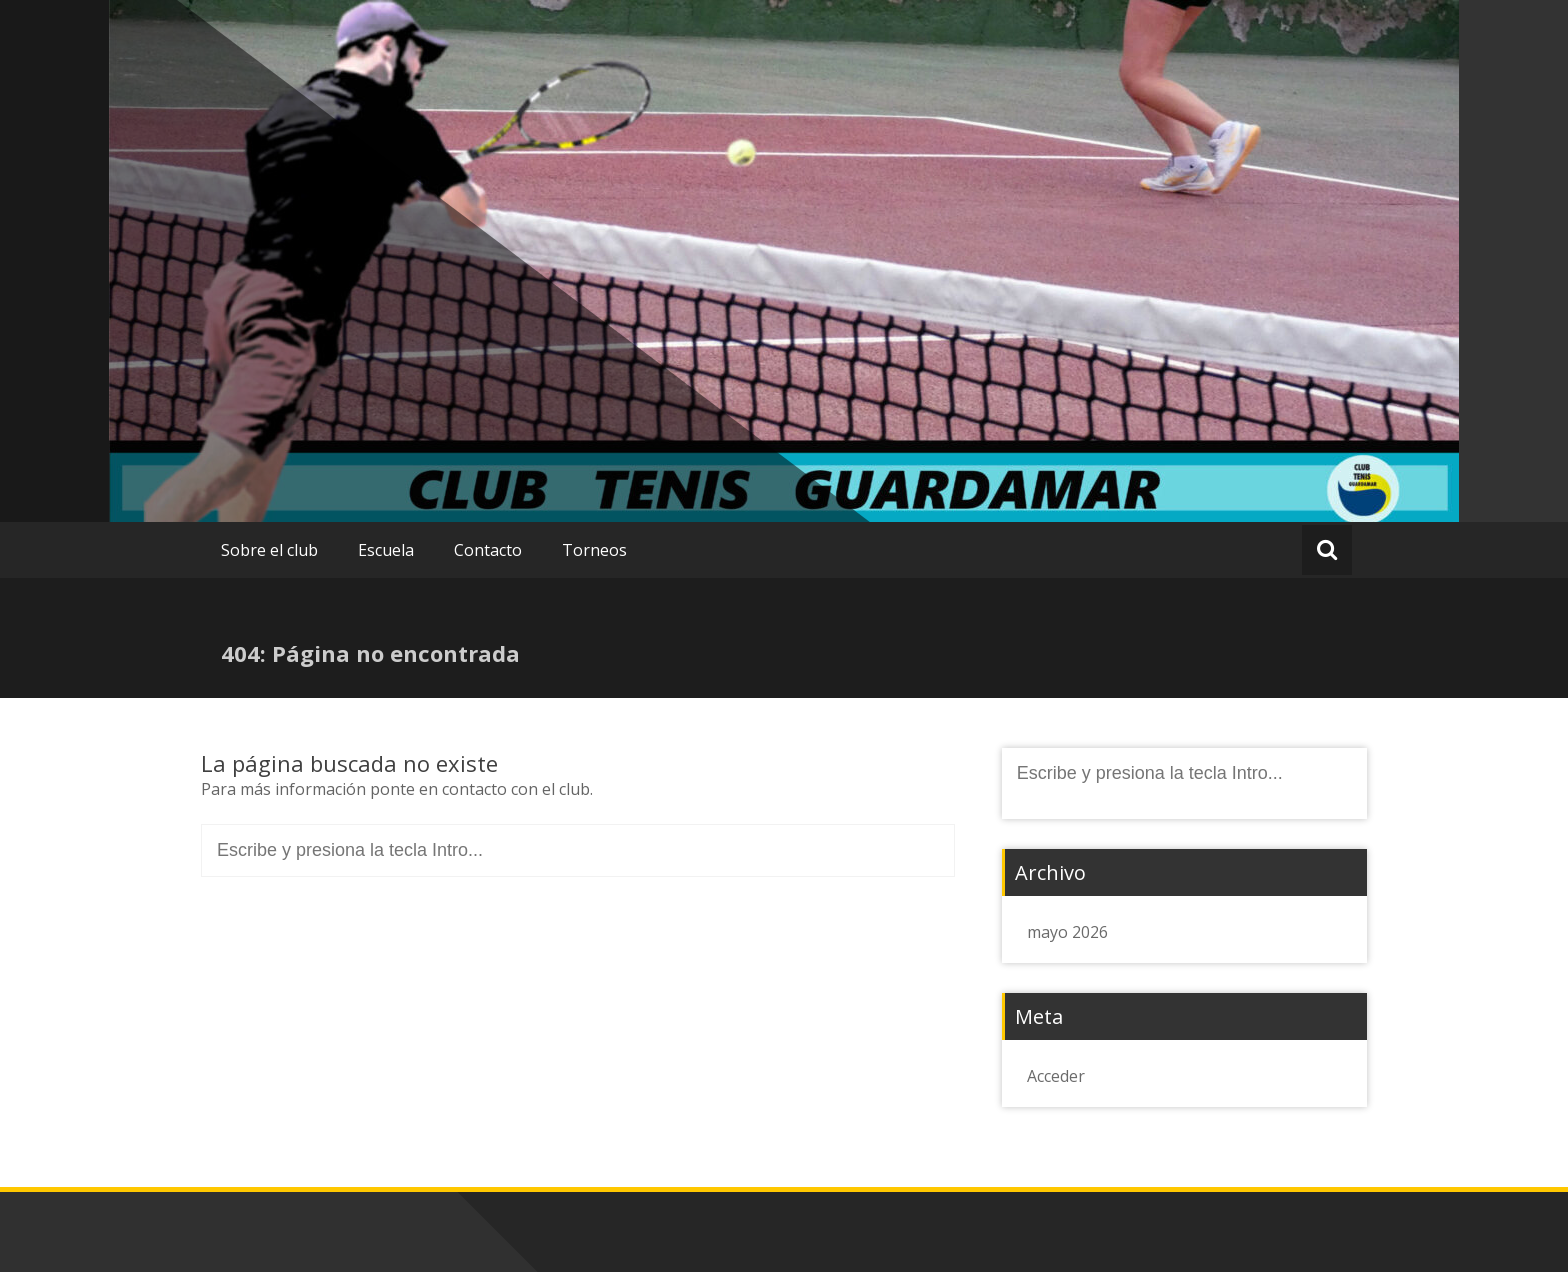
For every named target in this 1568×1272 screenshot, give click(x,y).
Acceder (1056, 1076)
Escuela (386, 550)
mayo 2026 (1067, 932)
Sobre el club (269, 550)
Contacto (488, 550)
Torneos (594, 550)
